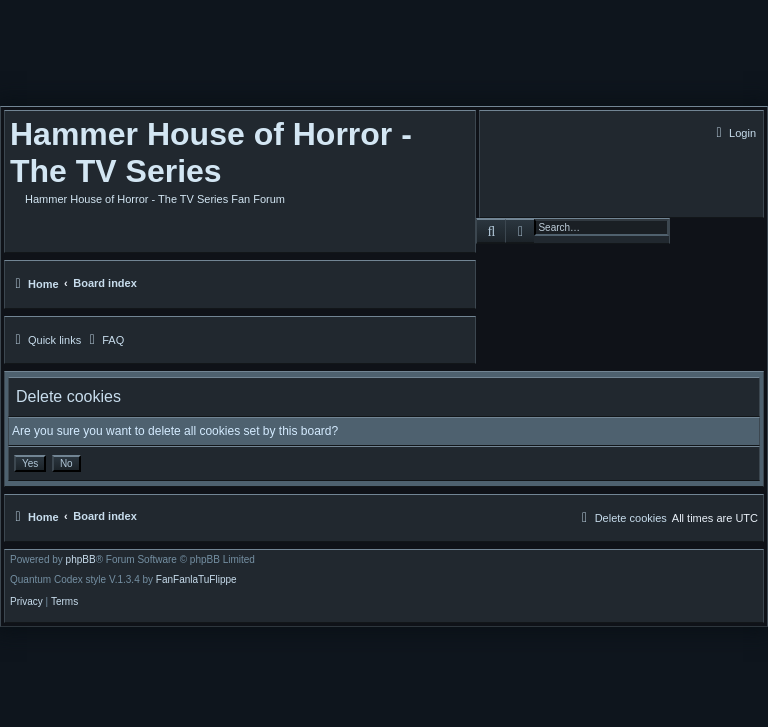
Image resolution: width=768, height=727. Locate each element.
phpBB (81, 560)
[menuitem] (733, 133)
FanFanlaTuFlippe (196, 580)
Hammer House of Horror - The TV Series (211, 152)
